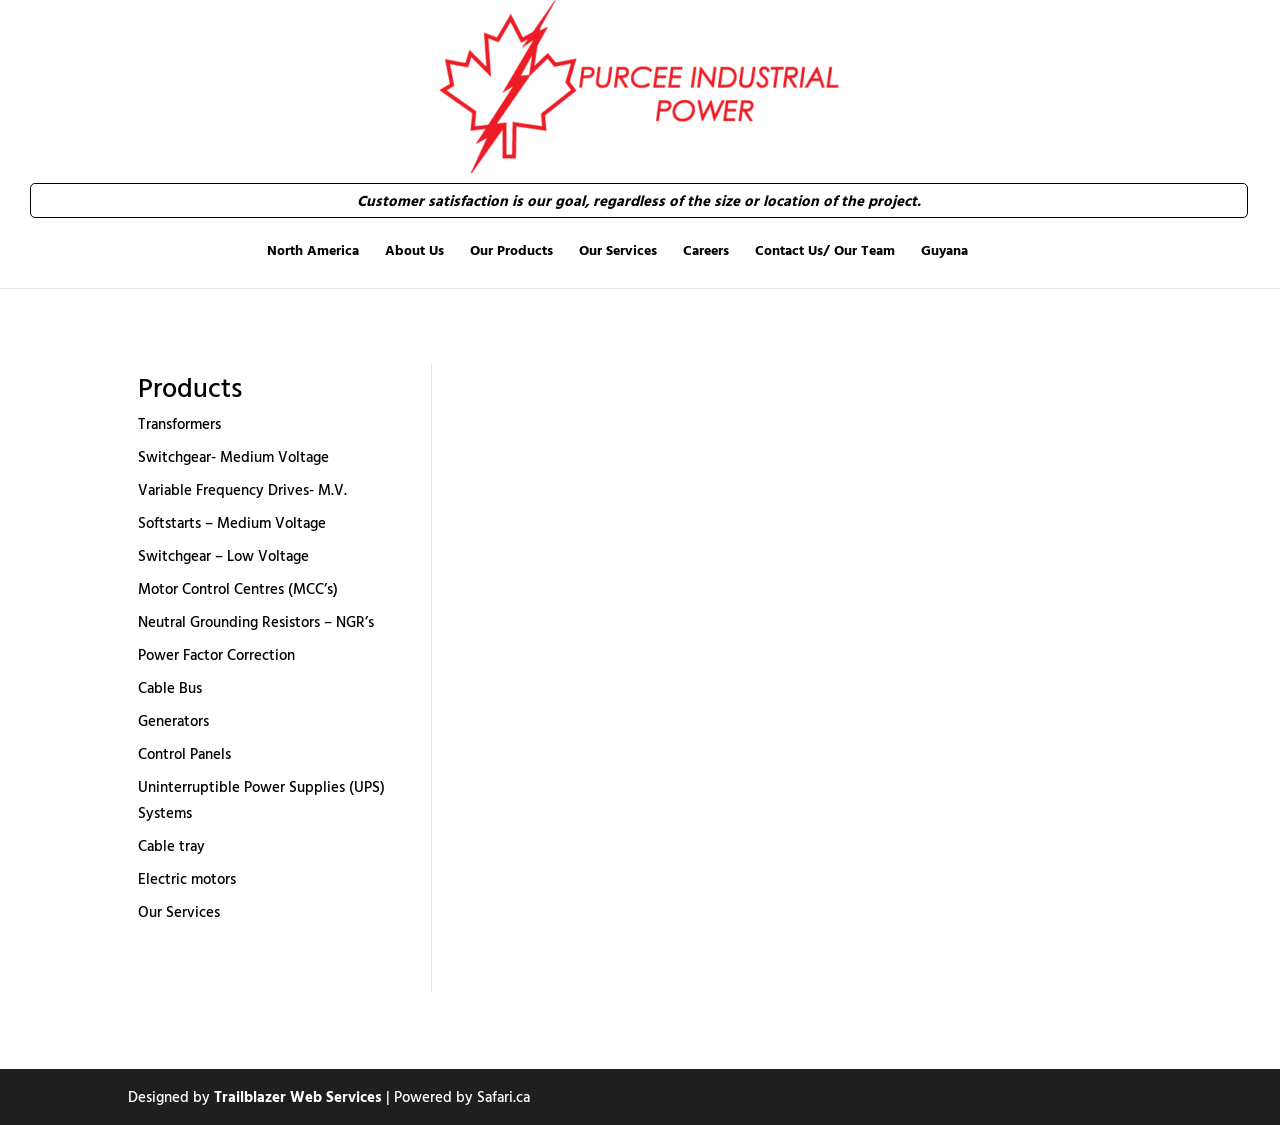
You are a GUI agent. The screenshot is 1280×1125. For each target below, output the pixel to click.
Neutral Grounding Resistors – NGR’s (256, 621)
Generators (173, 720)
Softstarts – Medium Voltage (232, 522)
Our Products (511, 250)
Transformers (179, 423)
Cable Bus (170, 687)
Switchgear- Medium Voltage (233, 456)
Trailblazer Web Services (298, 1096)
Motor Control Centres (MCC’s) (238, 588)
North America (313, 250)
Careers (706, 250)
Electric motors (187, 878)
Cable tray (171, 845)
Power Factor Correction (216, 654)
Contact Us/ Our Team (825, 250)
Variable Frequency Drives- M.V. (242, 489)
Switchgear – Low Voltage (223, 555)
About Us (414, 250)
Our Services (618, 250)
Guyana (944, 250)
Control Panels (184, 753)
